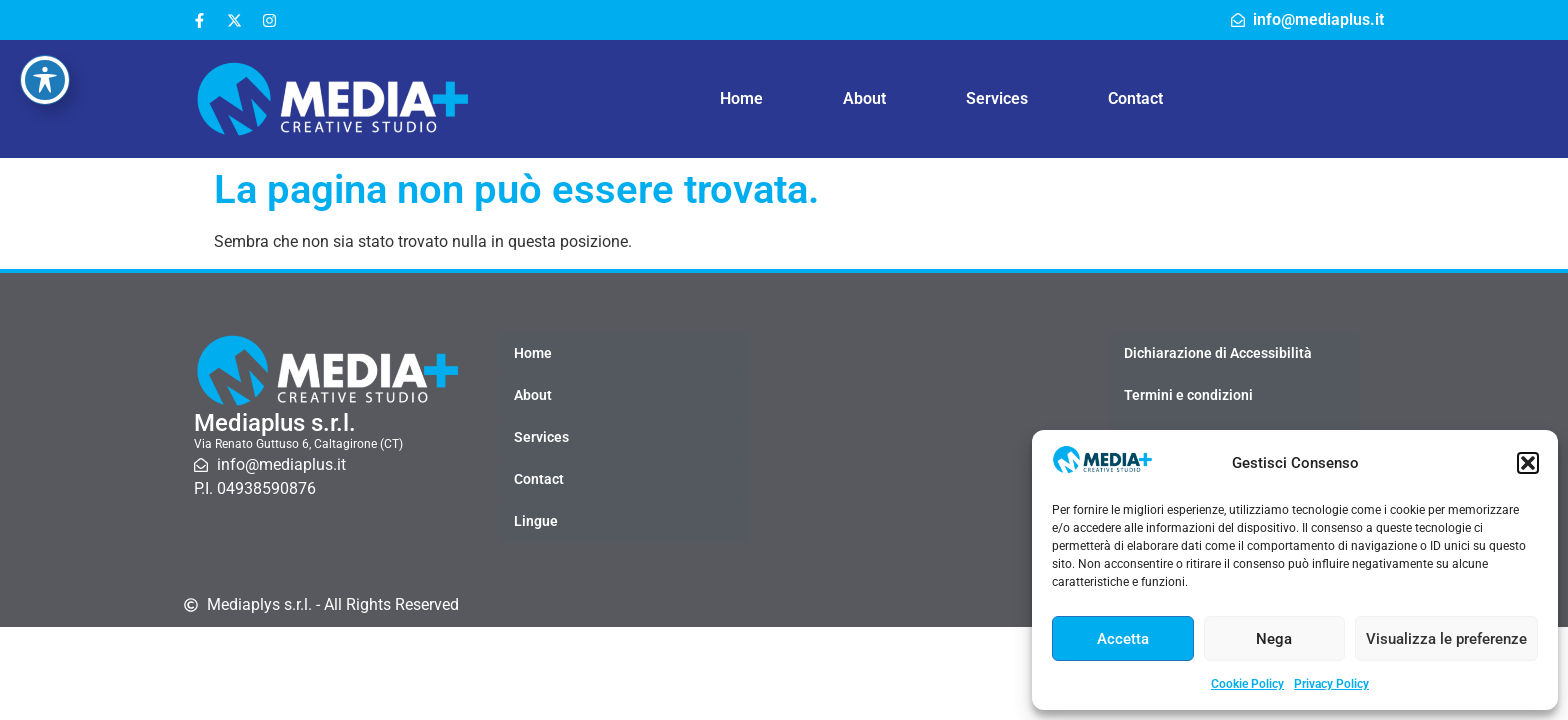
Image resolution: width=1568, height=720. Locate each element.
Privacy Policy (1331, 684)
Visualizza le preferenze (1446, 639)
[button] (1528, 463)
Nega (1274, 639)
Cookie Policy (1247, 684)
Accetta (1123, 639)
